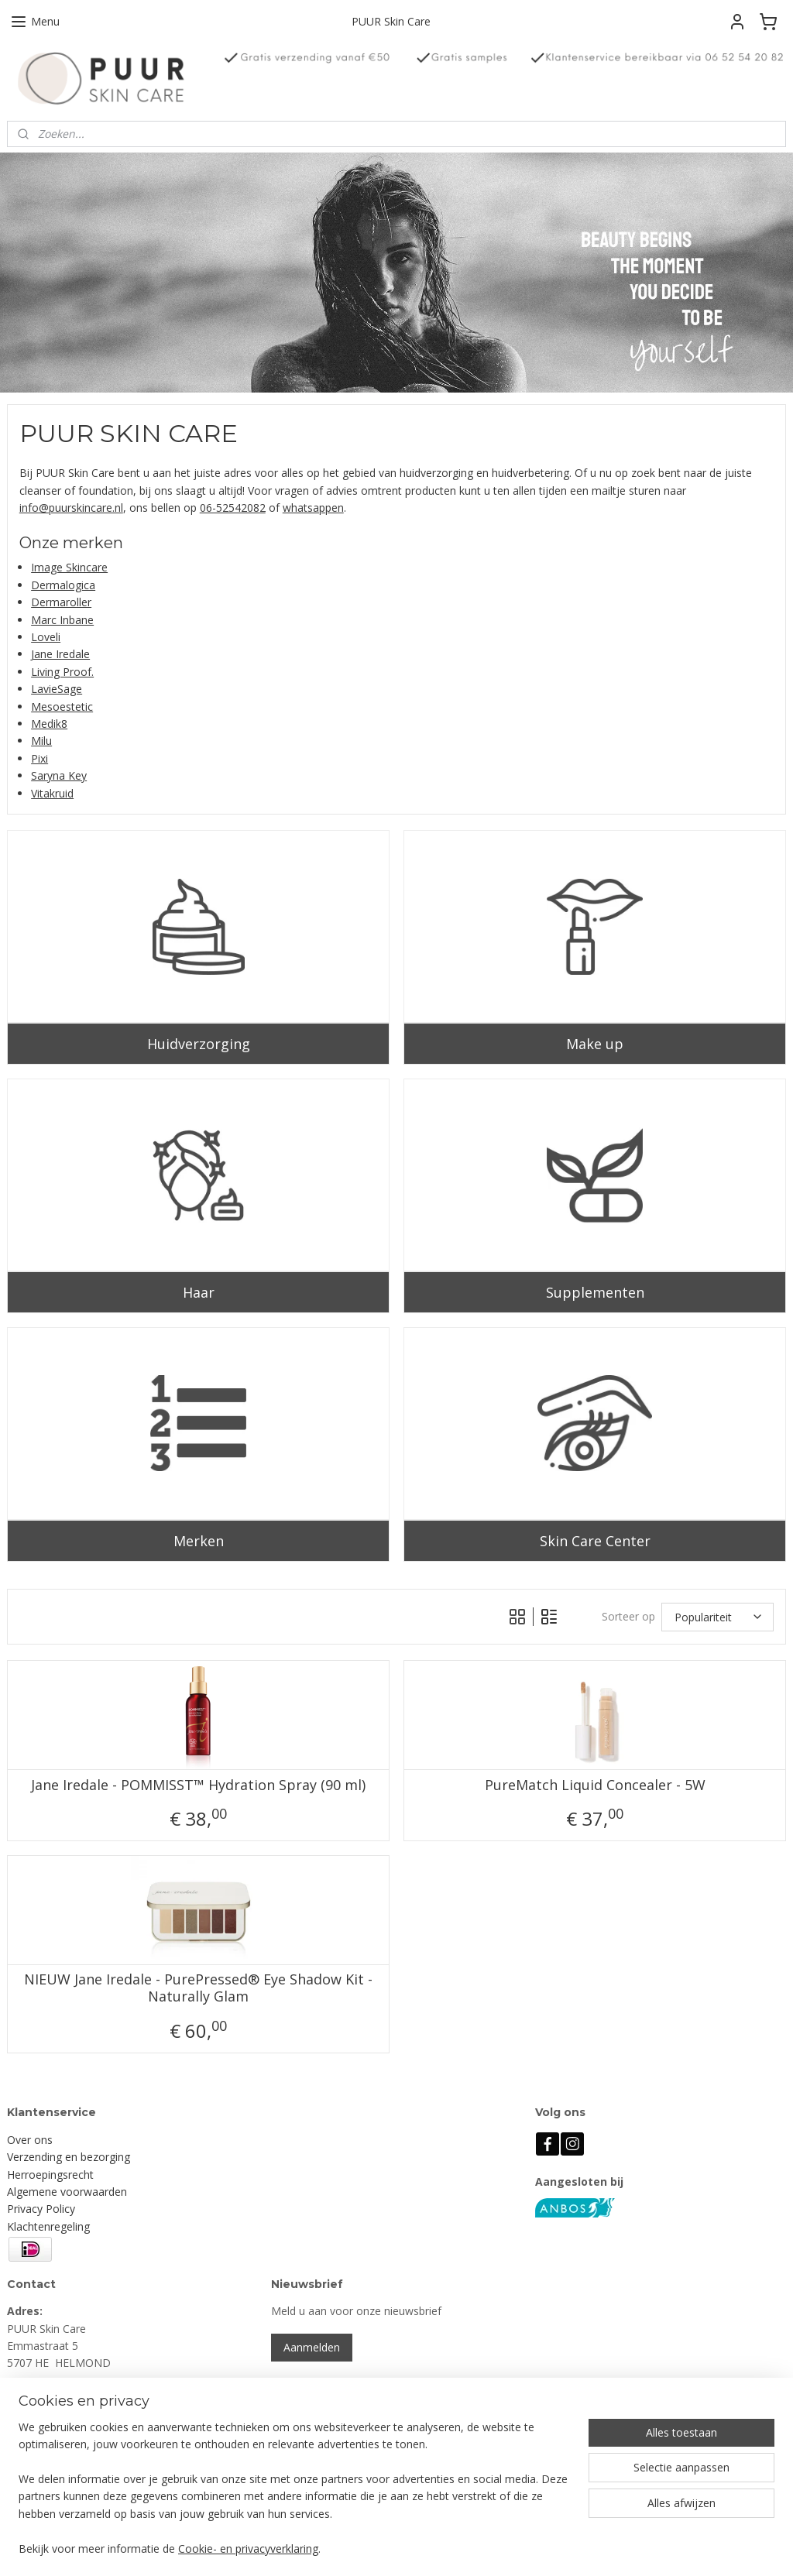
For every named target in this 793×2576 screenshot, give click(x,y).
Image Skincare (69, 567)
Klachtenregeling (48, 2226)
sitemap (451, 2548)
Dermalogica (63, 585)
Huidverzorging (198, 1043)
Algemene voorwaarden (67, 2191)
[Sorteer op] (717, 1617)
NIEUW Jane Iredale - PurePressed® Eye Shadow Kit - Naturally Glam (198, 1988)
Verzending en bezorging (68, 2156)
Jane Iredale (60, 654)
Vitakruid (52, 792)
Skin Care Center (595, 1540)
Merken (198, 1540)
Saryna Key (59, 775)
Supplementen (595, 1292)
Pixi (39, 758)
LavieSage (56, 688)
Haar (199, 1292)
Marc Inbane (62, 619)
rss (483, 2548)
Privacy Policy (41, 2208)
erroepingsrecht (54, 2174)
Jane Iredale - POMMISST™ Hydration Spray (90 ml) (198, 1785)
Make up (594, 1043)
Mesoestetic (62, 706)
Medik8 (49, 723)
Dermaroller (61, 602)
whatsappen (313, 507)
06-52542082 (233, 507)
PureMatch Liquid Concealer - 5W (595, 1785)
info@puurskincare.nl (71, 507)
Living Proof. (62, 671)
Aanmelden (311, 2347)
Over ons (30, 2139)
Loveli (45, 636)
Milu (41, 740)
